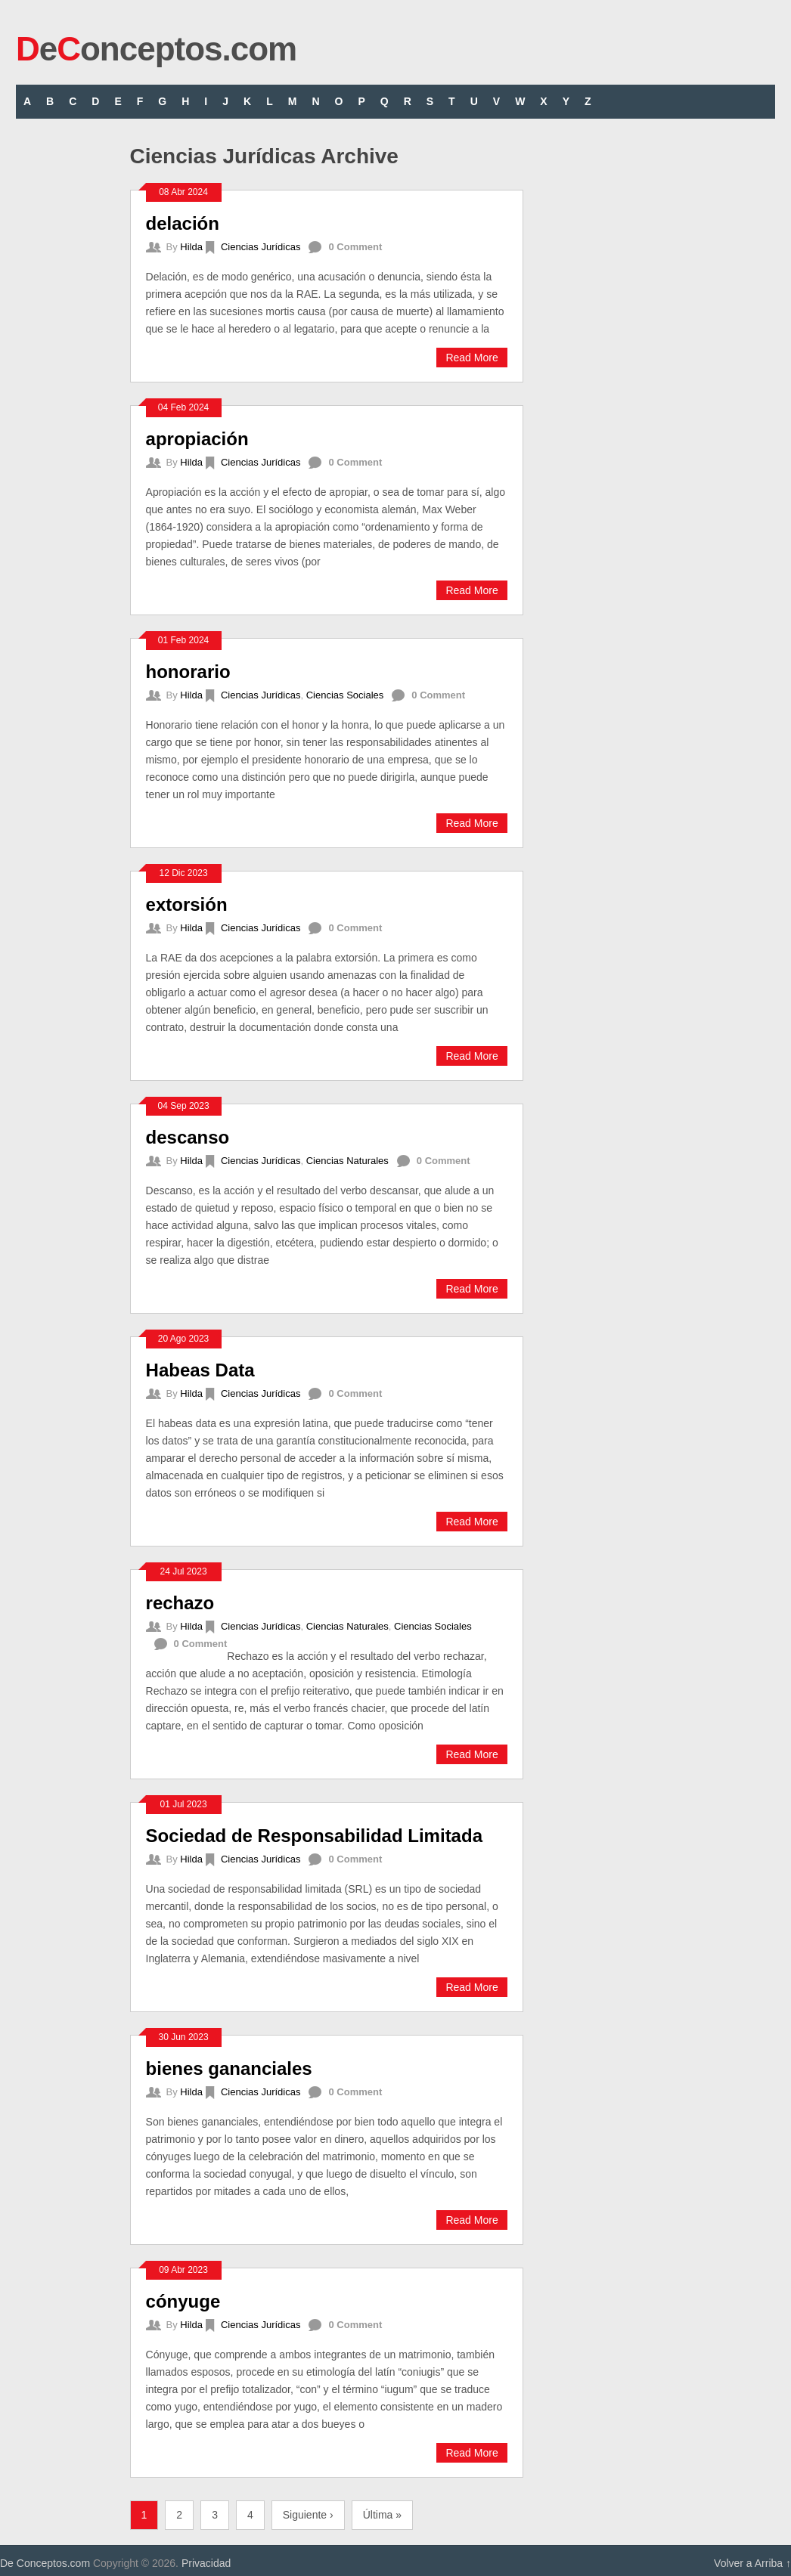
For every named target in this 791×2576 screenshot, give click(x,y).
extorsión (187, 904)
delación (182, 223)
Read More (471, 357)
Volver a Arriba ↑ (752, 2563)
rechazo (180, 1603)
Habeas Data (200, 1370)
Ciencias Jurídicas (261, 246)
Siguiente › (308, 2515)
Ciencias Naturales (347, 1160)
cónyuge (183, 2301)
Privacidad (206, 2563)
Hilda (191, 246)
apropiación (197, 439)
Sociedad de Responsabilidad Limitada (314, 1835)
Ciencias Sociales (345, 695)
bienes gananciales (229, 2068)
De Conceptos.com (45, 2563)
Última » (382, 2515)
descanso (188, 1137)
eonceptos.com (156, 48)
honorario (188, 671)
